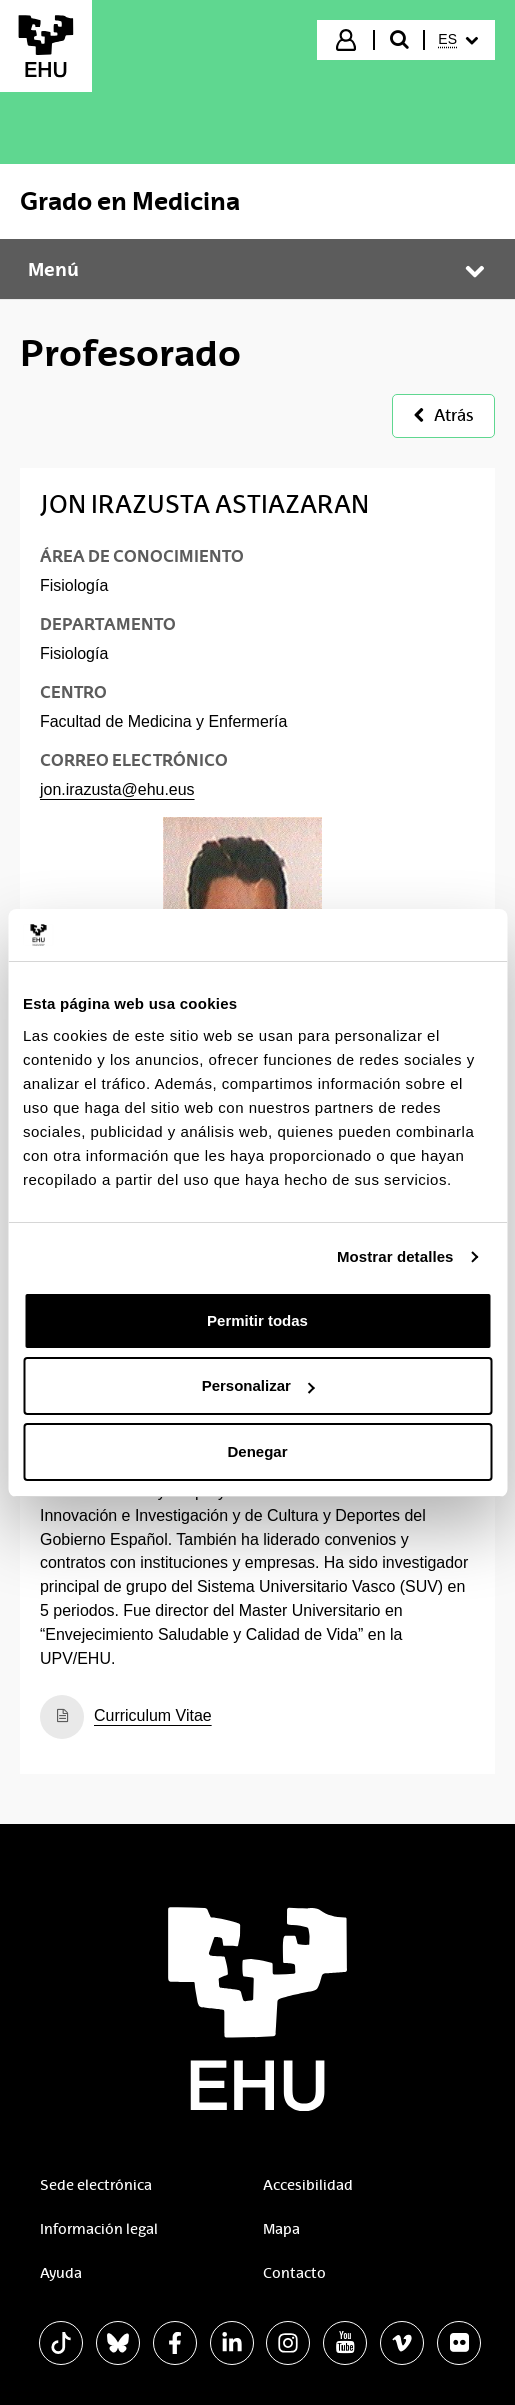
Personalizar (258, 1385)
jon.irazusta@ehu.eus (117, 789)
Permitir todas (257, 1320)
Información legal (99, 2229)
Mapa (281, 2229)
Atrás (443, 415)
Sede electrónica (96, 2185)
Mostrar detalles (395, 1256)
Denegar (257, 1451)
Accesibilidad (308, 2185)
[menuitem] (458, 40)
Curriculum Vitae (153, 1715)
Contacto (294, 2273)
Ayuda (61, 2273)
